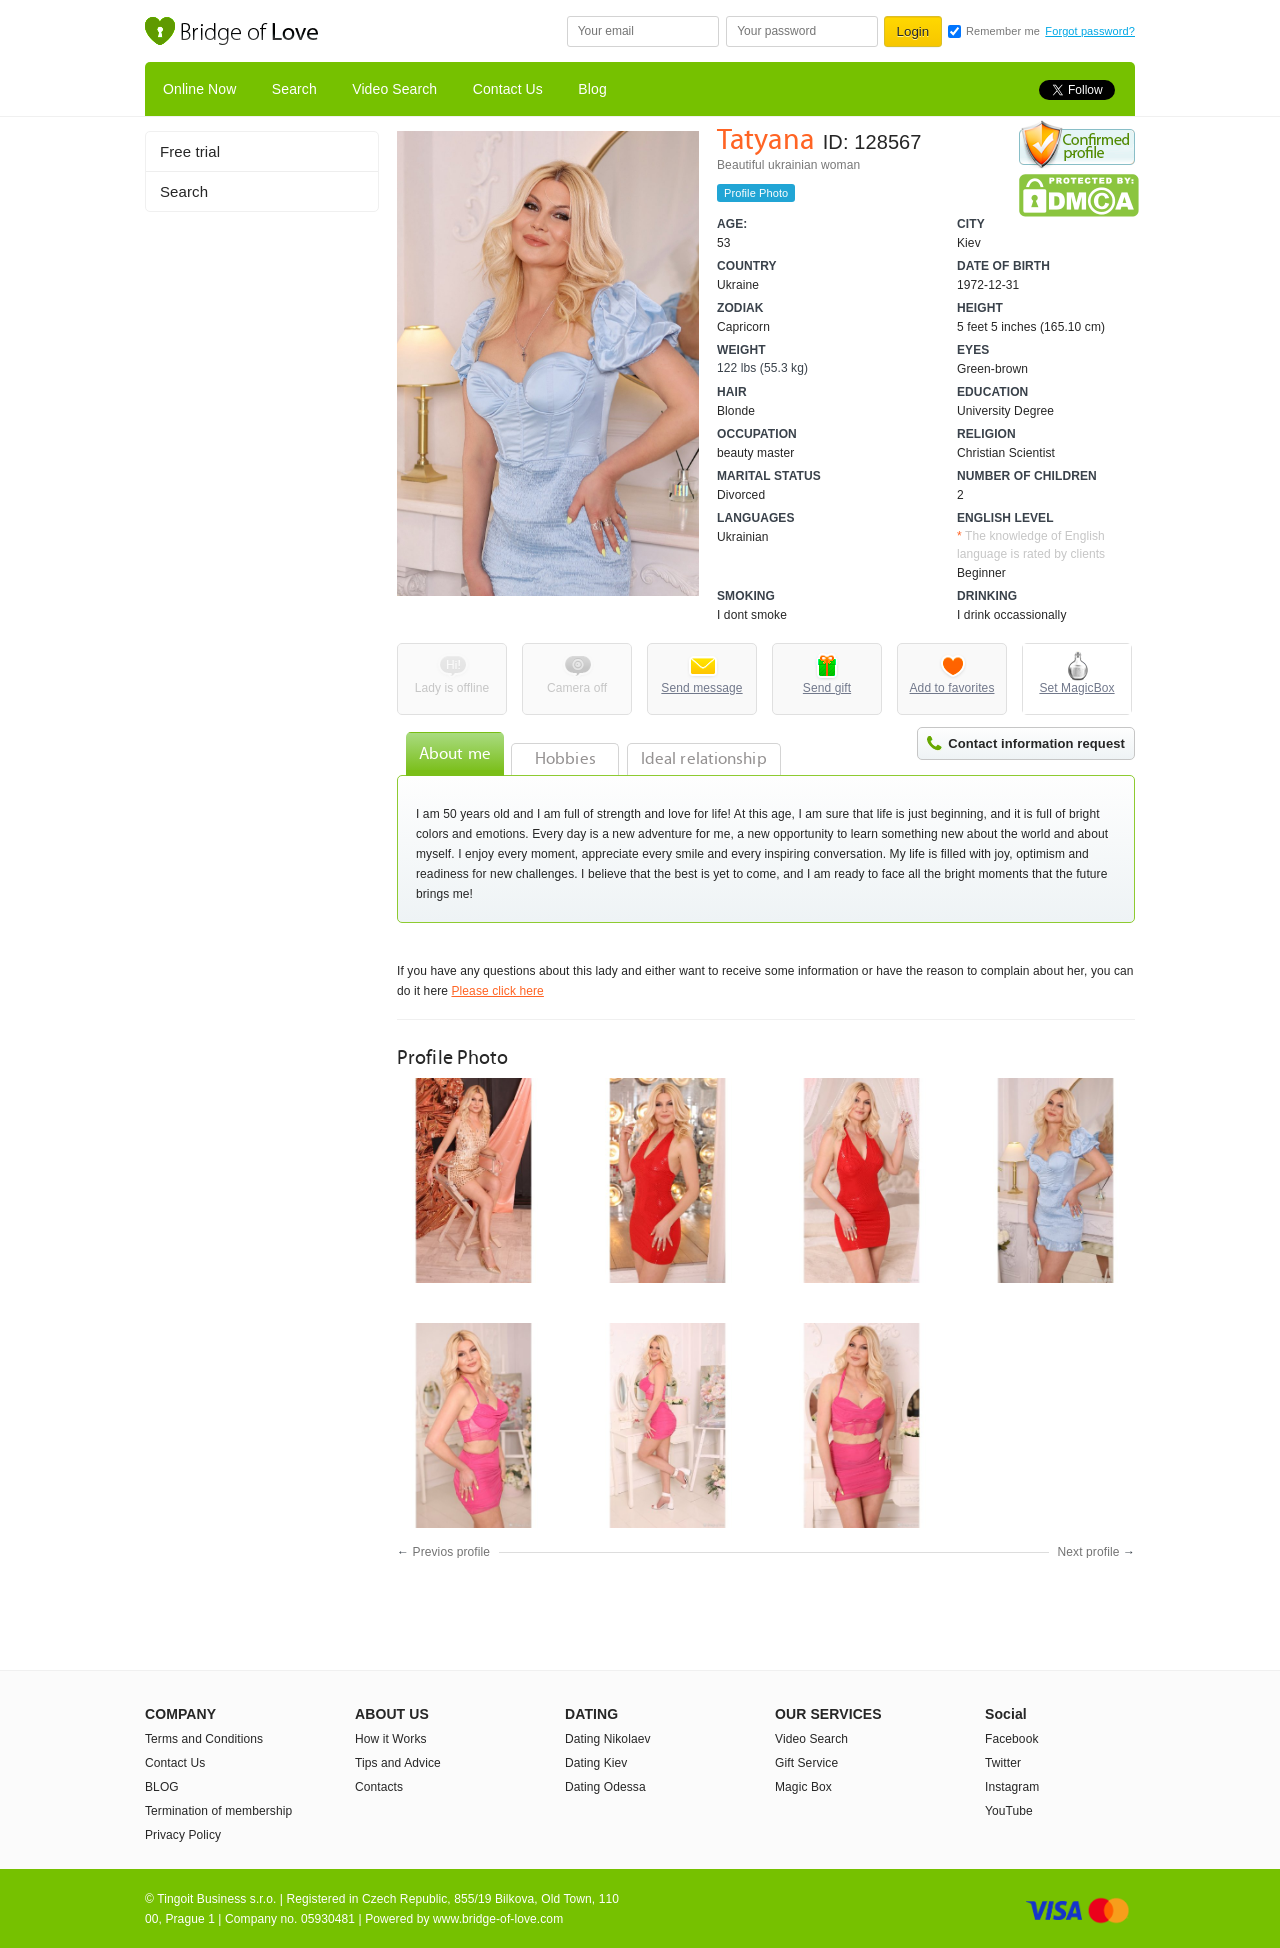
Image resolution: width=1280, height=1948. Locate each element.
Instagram (1012, 1787)
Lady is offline (452, 688)
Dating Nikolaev (608, 1739)
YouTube (1009, 1811)
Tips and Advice (398, 1763)
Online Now (199, 89)
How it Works (391, 1739)
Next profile (1089, 1552)
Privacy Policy (183, 1835)
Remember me (1003, 31)
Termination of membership (218, 1811)
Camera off (577, 688)
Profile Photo (756, 193)
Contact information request (1036, 743)
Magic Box (803, 1787)
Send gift (827, 688)
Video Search (394, 89)
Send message (701, 688)
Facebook (1012, 1739)
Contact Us (508, 89)
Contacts (379, 1787)
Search (294, 89)
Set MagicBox (1076, 688)
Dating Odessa (605, 1787)
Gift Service (806, 1763)
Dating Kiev (596, 1763)
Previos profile (452, 1552)
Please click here (497, 991)
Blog (592, 89)
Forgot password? (1090, 31)
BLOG (162, 1787)
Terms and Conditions (204, 1739)
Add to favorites (952, 688)
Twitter (1003, 1763)
